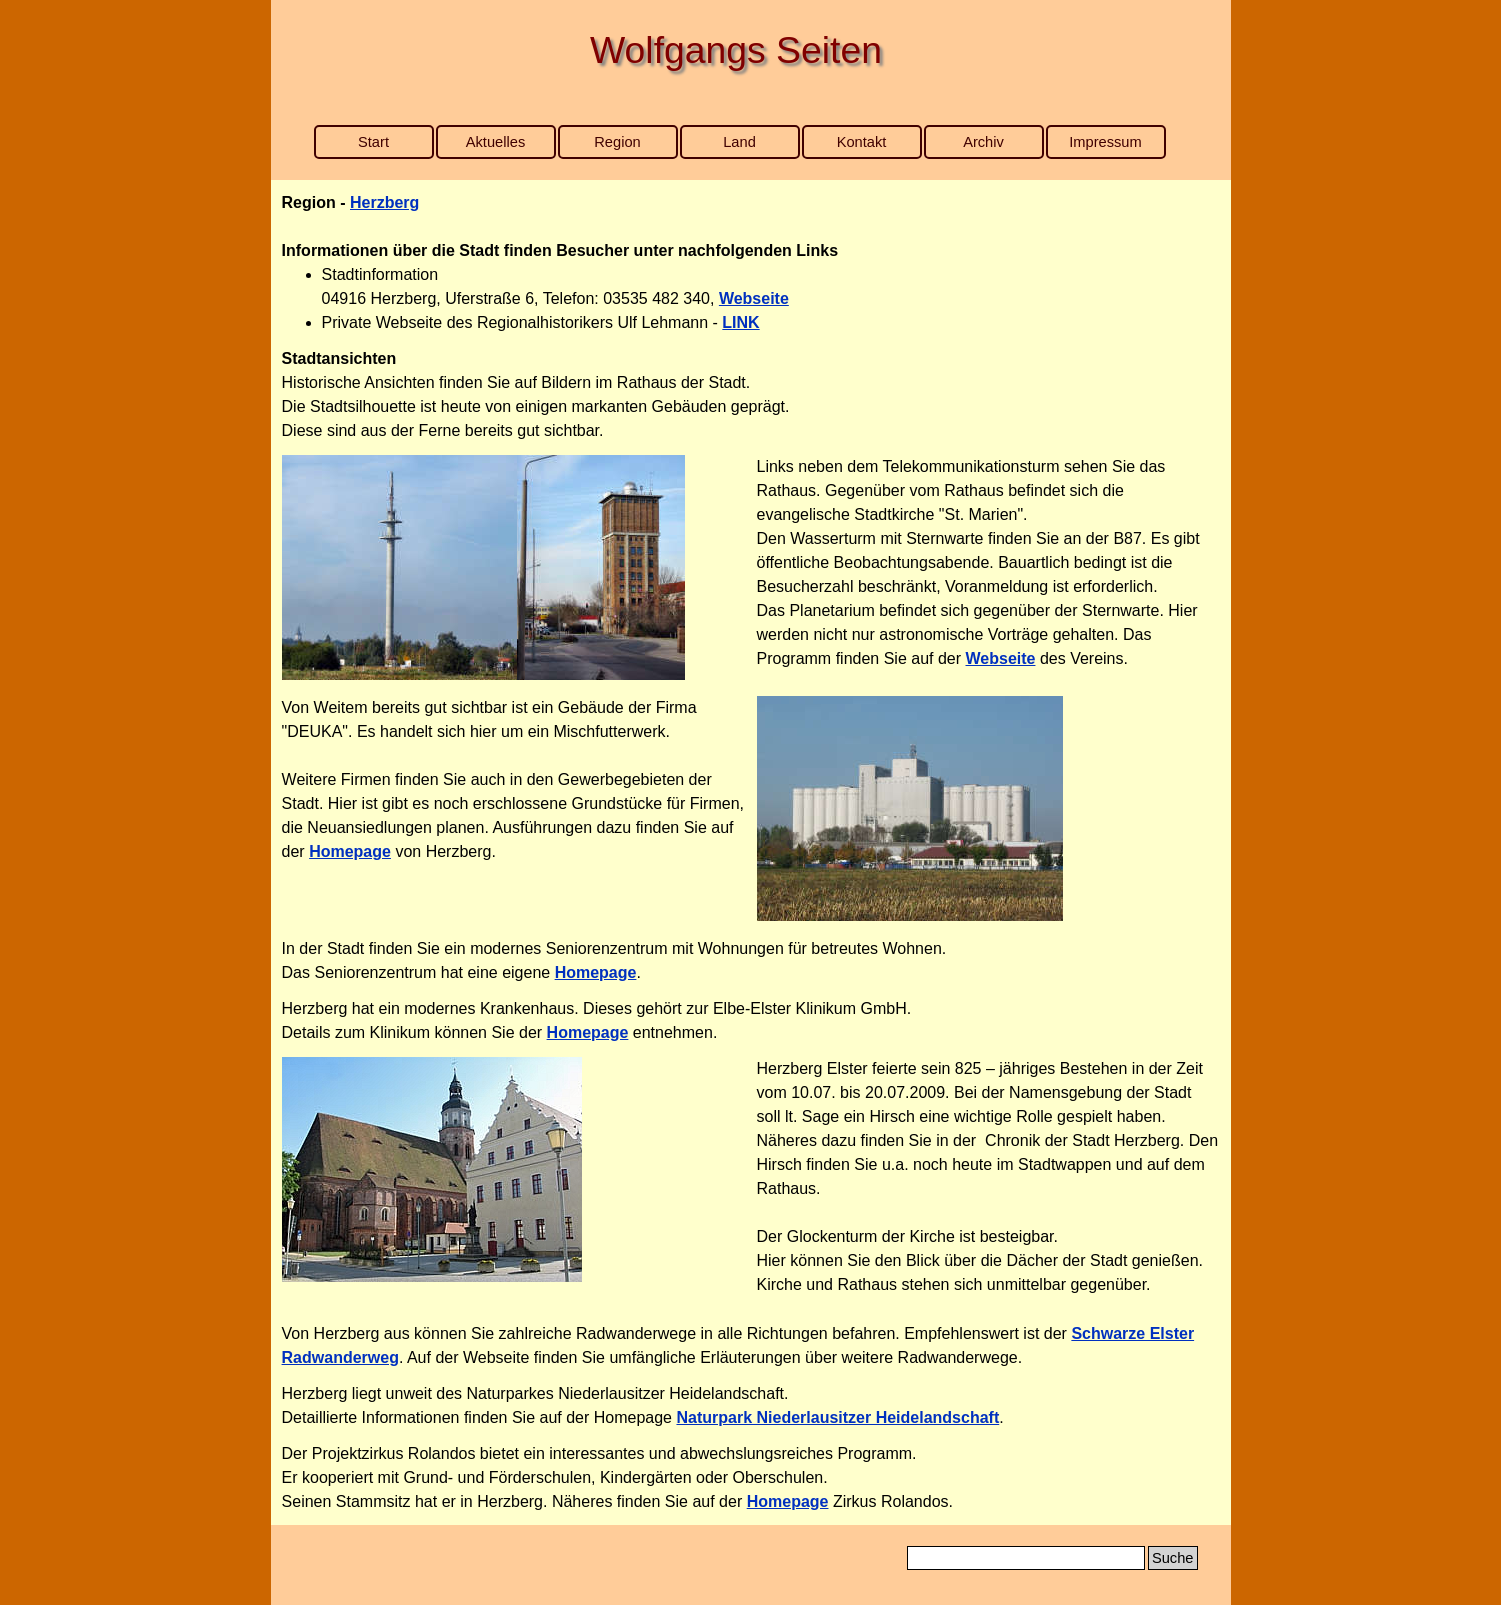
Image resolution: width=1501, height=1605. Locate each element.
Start (373, 142)
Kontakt (862, 142)
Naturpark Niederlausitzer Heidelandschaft (837, 1417)
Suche (1173, 1558)
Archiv (983, 142)
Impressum (1105, 142)
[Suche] (1026, 1558)
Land (739, 142)
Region (617, 142)
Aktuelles (495, 142)
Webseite (754, 298)
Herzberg (384, 202)
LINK (740, 322)
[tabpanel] (751, 263)
